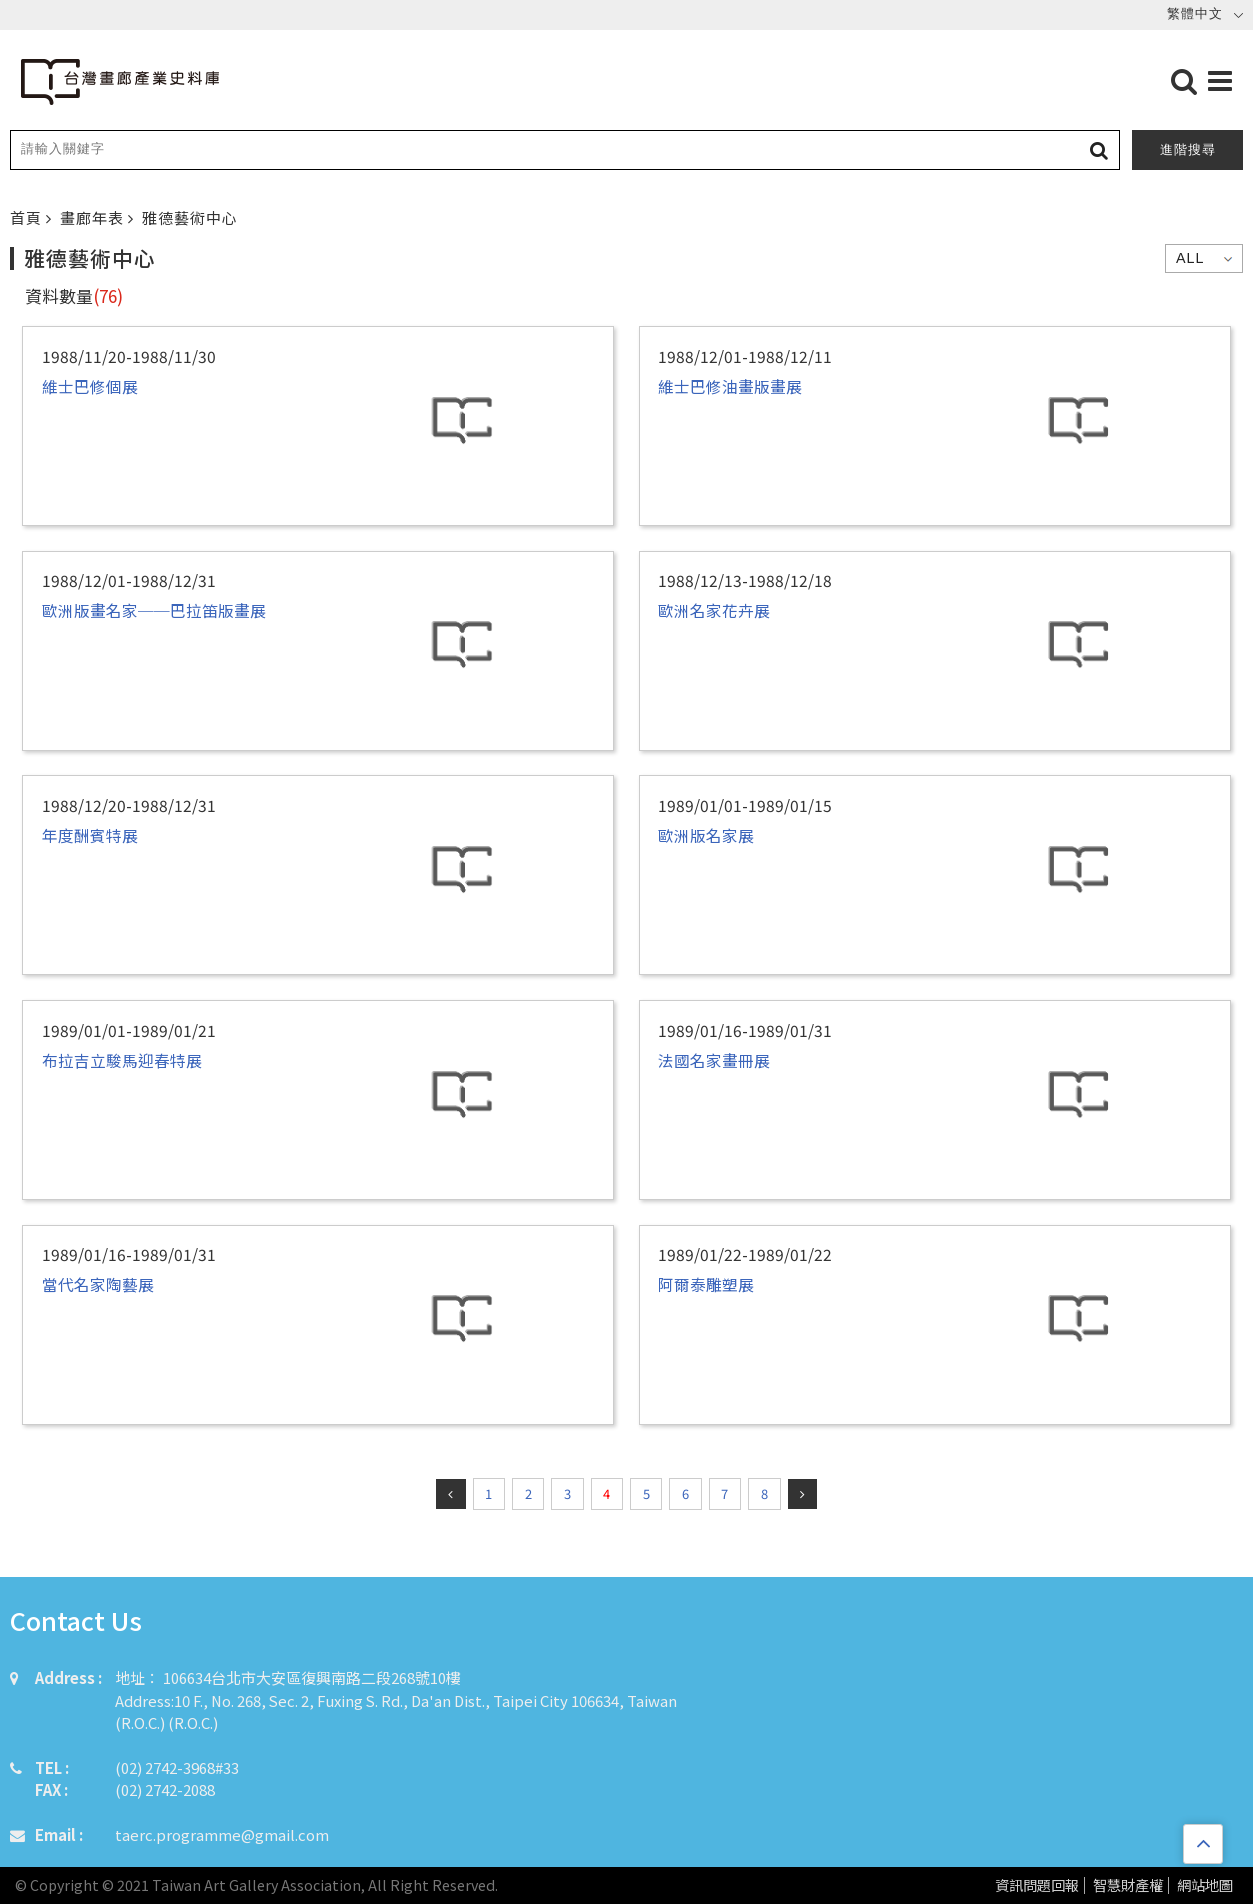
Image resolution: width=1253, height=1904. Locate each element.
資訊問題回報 (1037, 1885)
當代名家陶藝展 (98, 1284)
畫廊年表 (94, 217)
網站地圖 (1205, 1885)
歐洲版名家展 (706, 835)
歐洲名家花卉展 (714, 610)
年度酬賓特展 (90, 835)
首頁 (28, 217)
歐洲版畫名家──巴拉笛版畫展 (154, 610)
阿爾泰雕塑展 (706, 1284)
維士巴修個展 (90, 386)
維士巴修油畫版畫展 (730, 386)
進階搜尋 (1188, 149)
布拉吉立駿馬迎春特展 (122, 1060)
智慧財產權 (1128, 1885)
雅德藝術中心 (190, 217)
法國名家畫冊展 (714, 1060)
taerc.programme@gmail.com (222, 1834)
